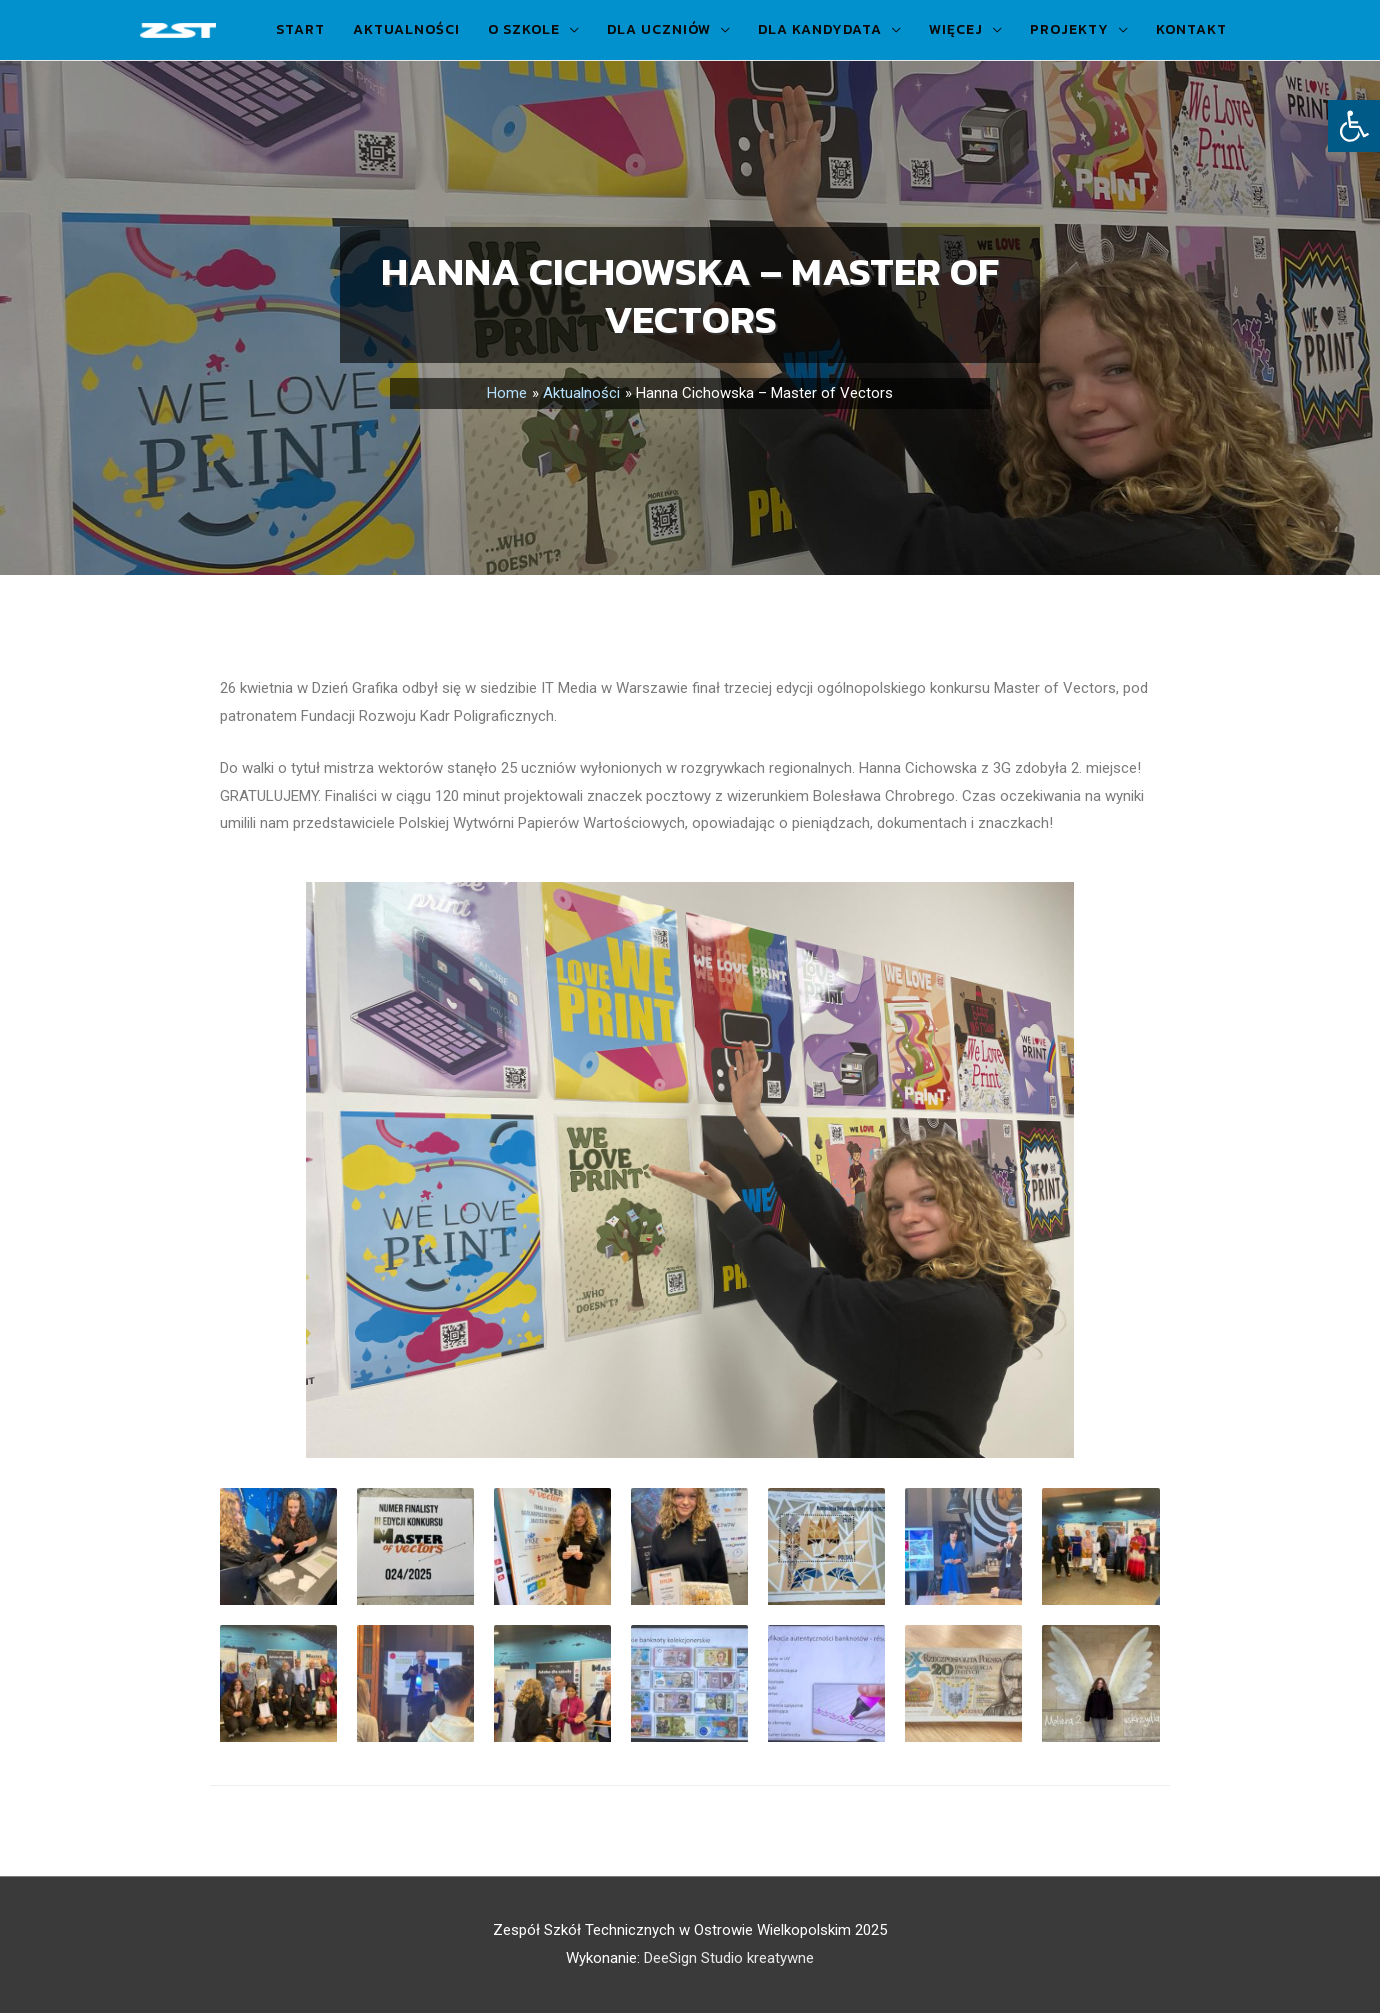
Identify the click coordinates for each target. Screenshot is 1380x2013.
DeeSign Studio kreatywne (729, 1958)
